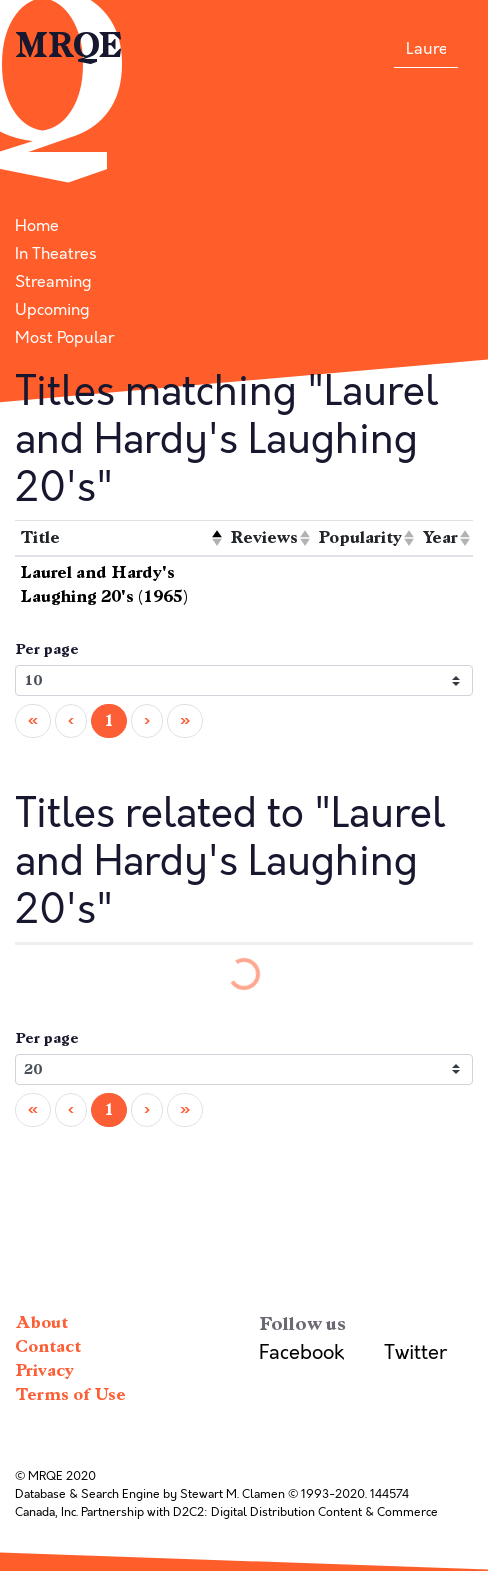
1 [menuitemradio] (109, 720)
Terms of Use (70, 1394)
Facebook (301, 1352)
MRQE (69, 46)
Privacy (44, 1370)
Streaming (53, 282)
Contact (48, 1346)
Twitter (415, 1352)
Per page (47, 649)
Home (37, 226)
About (41, 1322)
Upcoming (52, 310)
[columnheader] (120, 538)
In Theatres (56, 254)
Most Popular (64, 338)
